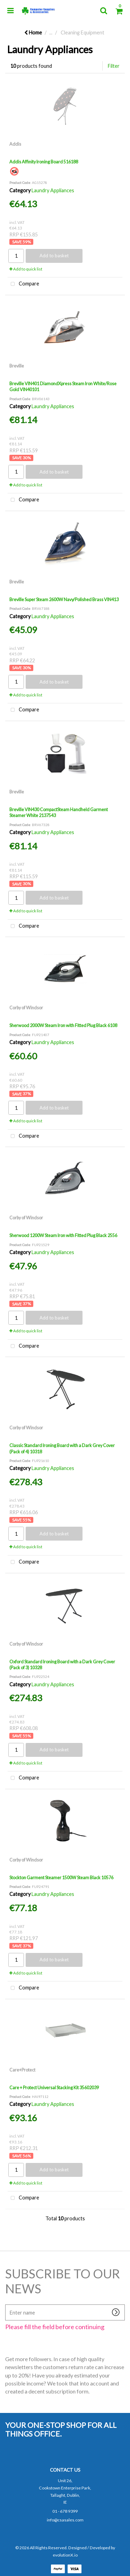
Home (33, 32)
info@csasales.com (65, 2519)
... (50, 32)
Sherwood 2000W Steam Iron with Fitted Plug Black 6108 (63, 1025)
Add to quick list (25, 269)
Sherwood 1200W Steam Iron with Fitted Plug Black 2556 (63, 1235)
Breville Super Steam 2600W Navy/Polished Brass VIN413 (64, 599)
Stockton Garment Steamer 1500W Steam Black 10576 (61, 1877)
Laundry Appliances (53, 190)
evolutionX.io (65, 2555)
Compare (23, 284)
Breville (16, 366)
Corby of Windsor (26, 1007)
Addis (15, 144)
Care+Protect (22, 2070)
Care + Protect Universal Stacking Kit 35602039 (54, 2087)
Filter (114, 66)
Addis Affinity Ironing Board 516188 (43, 161)
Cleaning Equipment (82, 32)
